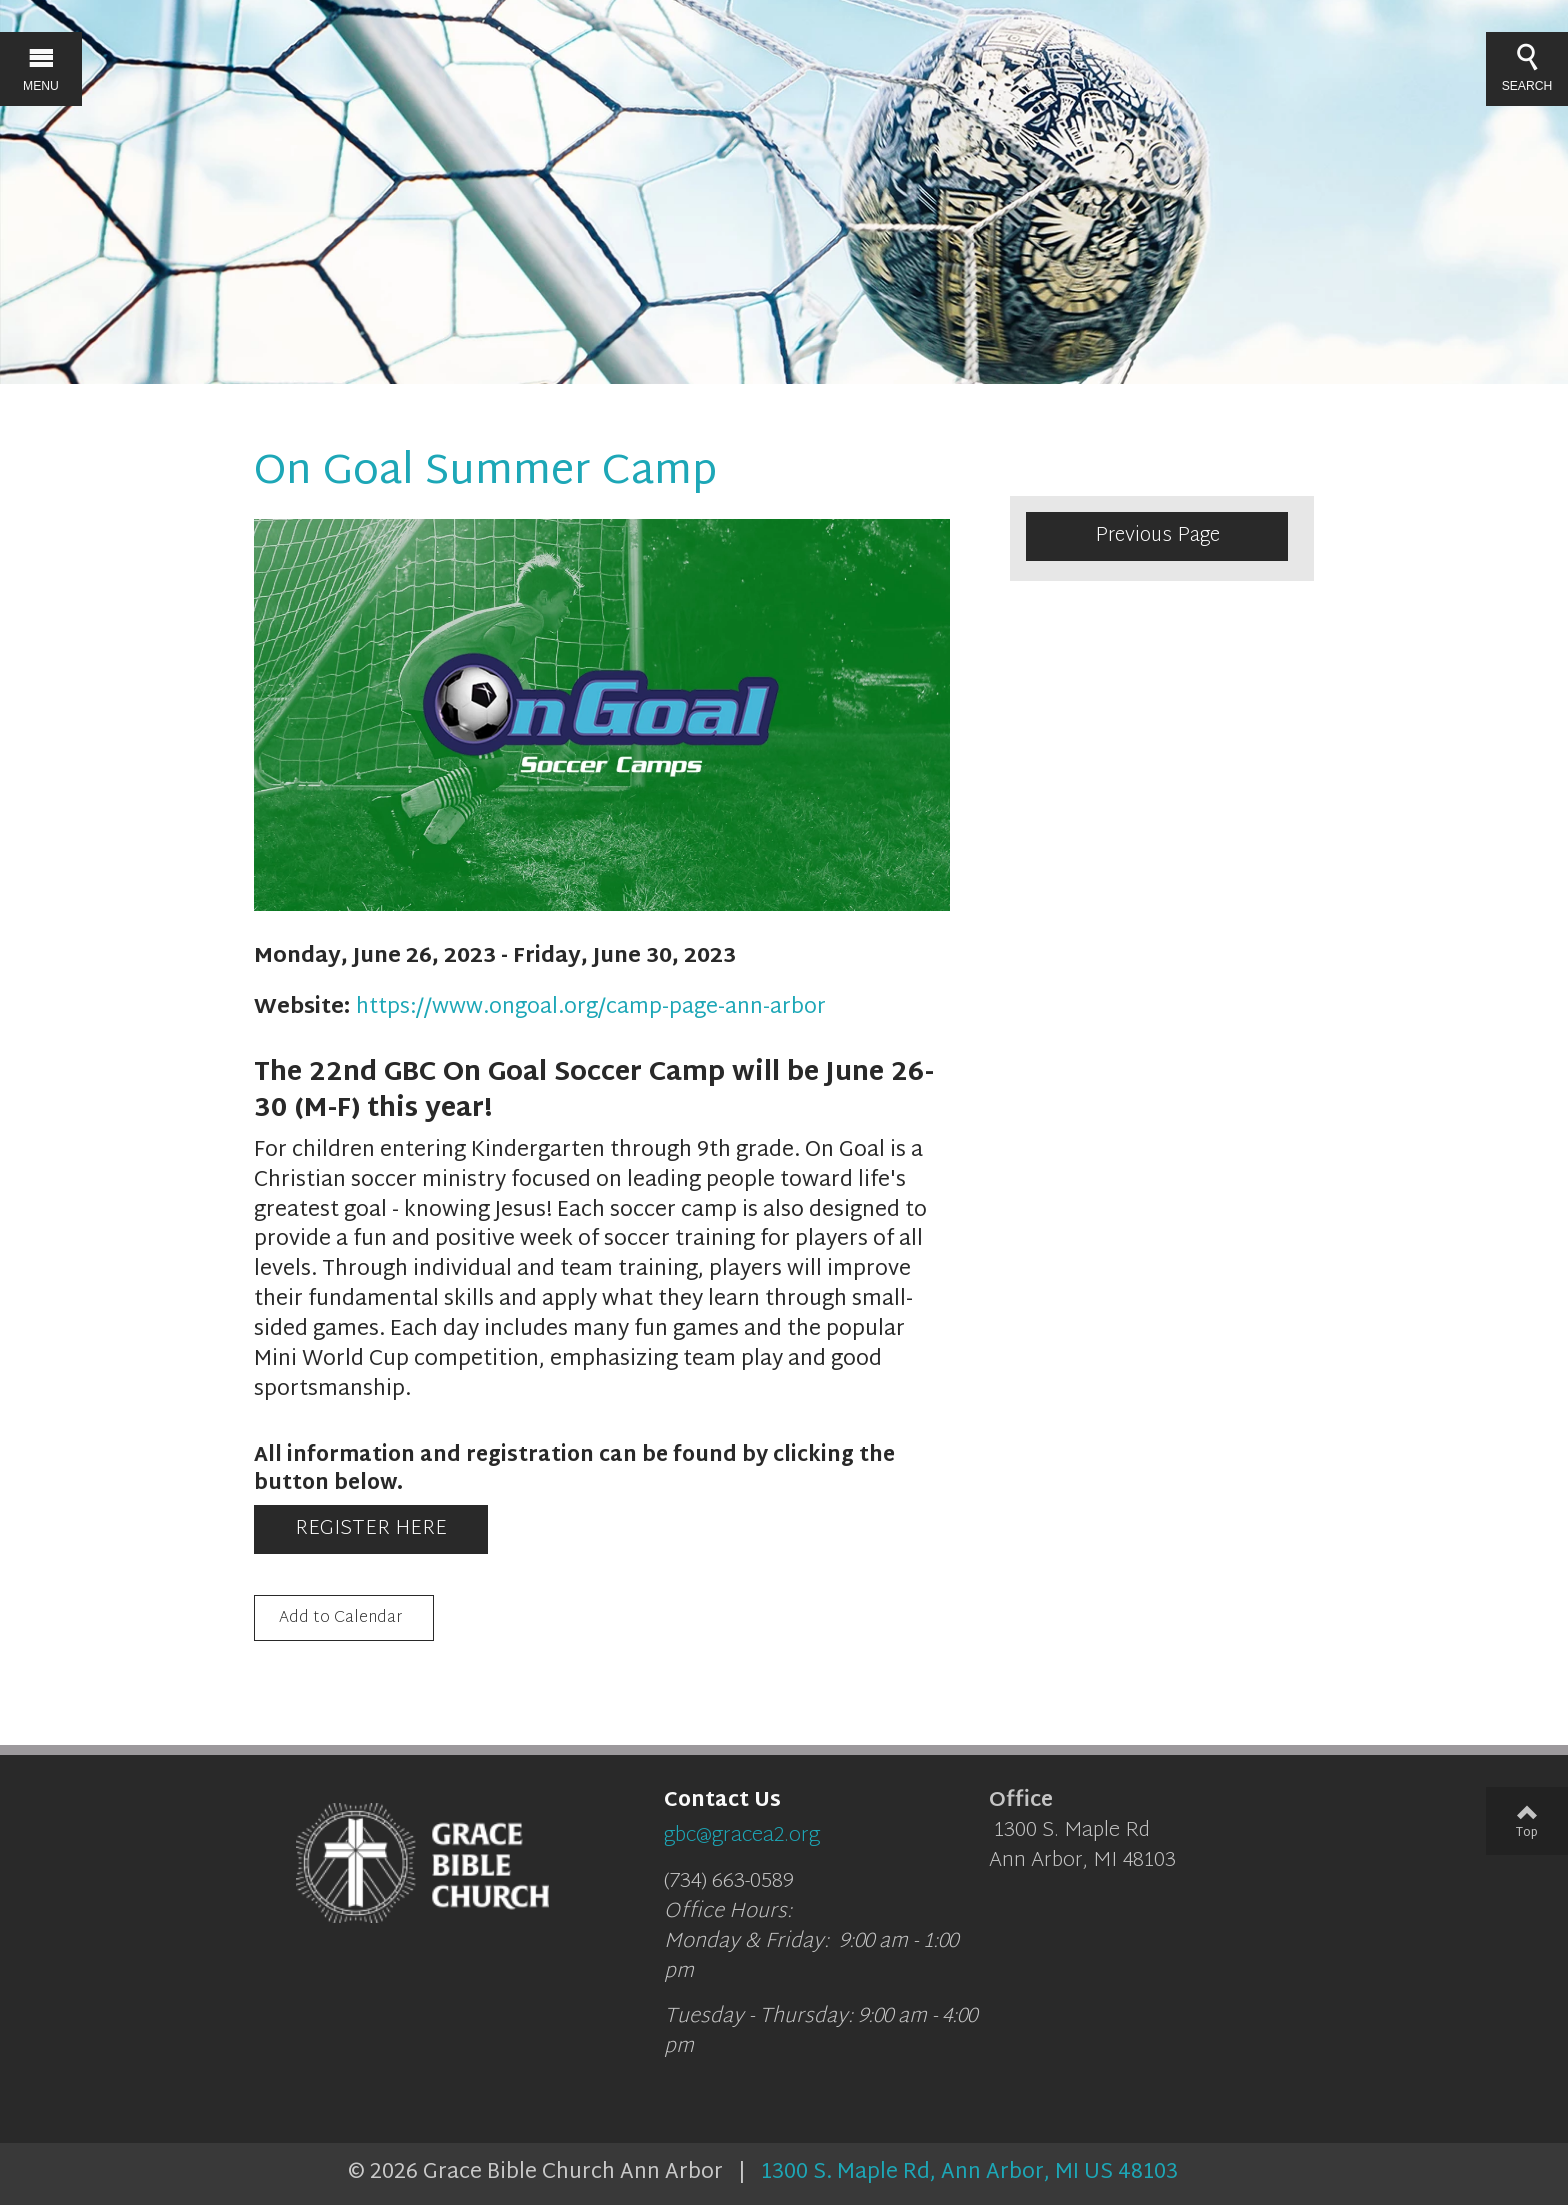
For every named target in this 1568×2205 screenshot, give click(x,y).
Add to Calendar (340, 1619)
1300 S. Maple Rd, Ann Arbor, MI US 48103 (969, 2173)
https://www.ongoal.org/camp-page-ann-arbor (591, 1008)
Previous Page (1157, 536)
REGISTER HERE (371, 1529)
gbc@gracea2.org (742, 1836)
